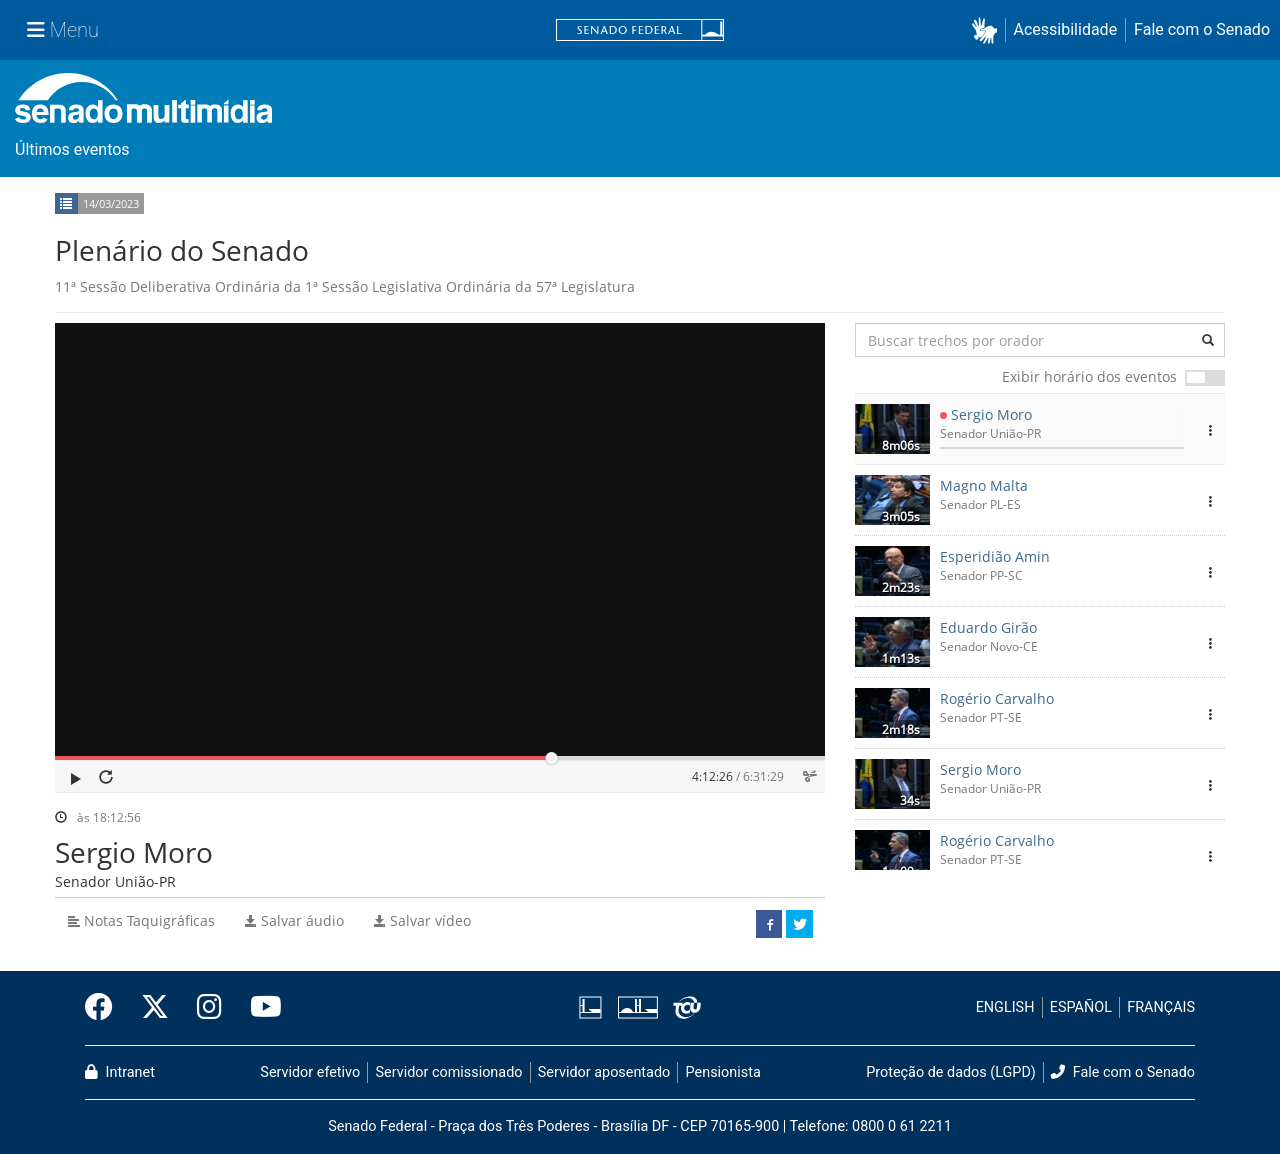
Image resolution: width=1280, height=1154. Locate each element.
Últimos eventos (72, 149)
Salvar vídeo (422, 920)
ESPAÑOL (1081, 1007)
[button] (988, 30)
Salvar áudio (294, 920)
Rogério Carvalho (997, 698)
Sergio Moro (991, 414)
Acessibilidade (1066, 29)
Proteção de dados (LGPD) (951, 1072)
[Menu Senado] (63, 30)
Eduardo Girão (988, 627)
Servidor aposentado (604, 1072)
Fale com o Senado (1202, 29)
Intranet (120, 1072)
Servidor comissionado (449, 1072)
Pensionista (723, 1072)
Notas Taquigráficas (141, 920)
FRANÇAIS (1161, 1007)
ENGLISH (1005, 1007)
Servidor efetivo (310, 1072)
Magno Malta (984, 485)
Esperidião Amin (995, 556)
